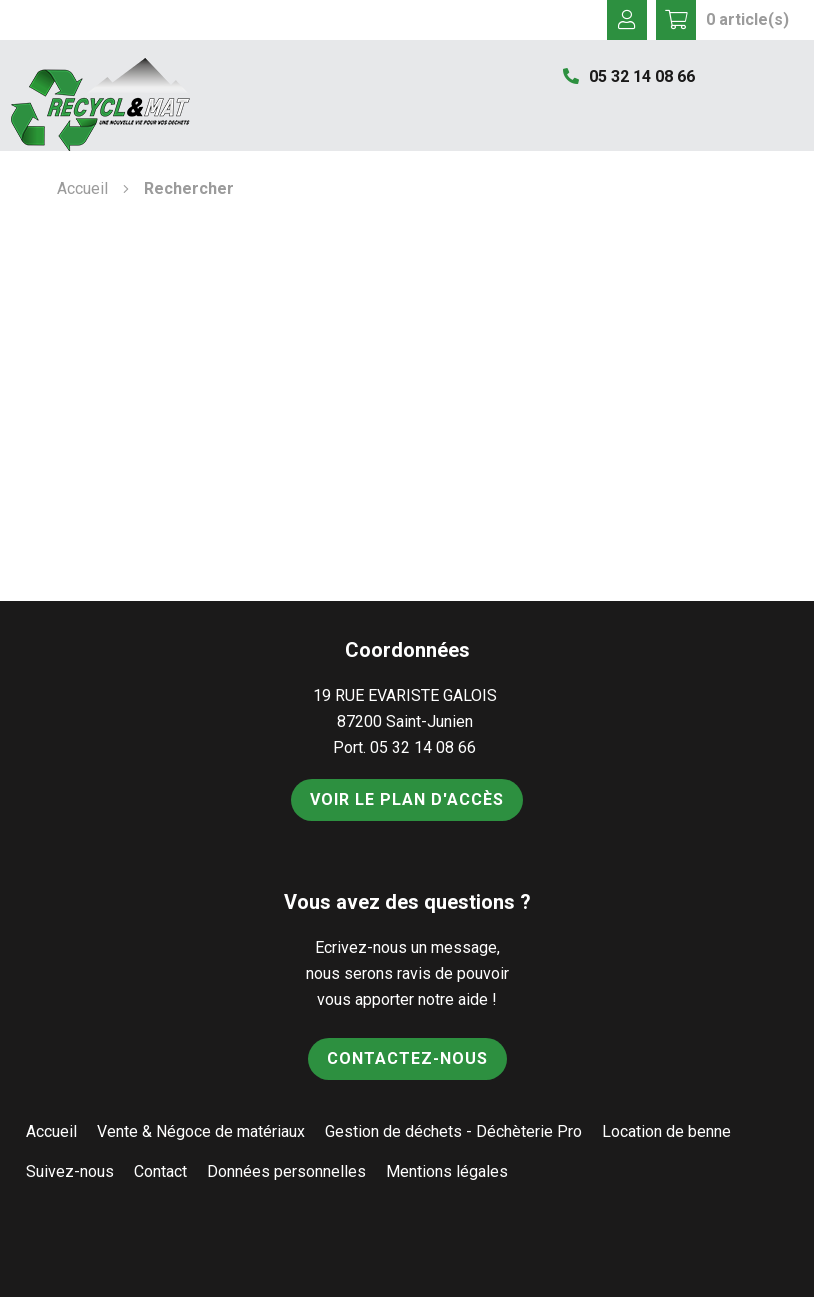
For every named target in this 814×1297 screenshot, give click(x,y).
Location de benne (666, 1131)
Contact (160, 1171)
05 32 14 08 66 (629, 76)
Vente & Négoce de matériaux (201, 1131)
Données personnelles (286, 1171)
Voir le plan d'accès (407, 799)
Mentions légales (447, 1171)
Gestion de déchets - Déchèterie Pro (453, 1131)
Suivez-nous (70, 1171)
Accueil (82, 188)
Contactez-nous (407, 1058)
